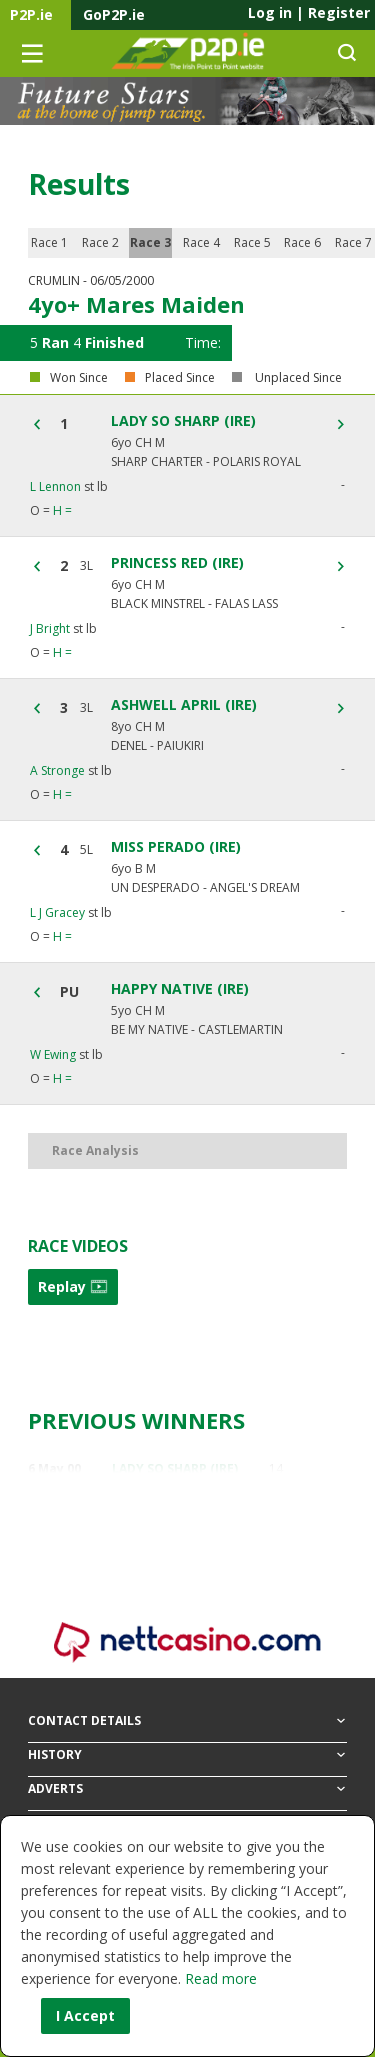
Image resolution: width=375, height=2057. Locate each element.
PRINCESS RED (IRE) (177, 563)
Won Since (79, 378)
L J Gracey (57, 912)
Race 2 (100, 242)
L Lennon (55, 486)
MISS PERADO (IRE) (176, 847)
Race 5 (252, 242)
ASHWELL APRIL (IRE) (184, 705)
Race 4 (201, 242)
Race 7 (353, 242)
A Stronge (57, 770)
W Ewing (53, 1054)
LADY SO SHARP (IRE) (183, 421)
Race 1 (49, 242)
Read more (221, 1978)
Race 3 (150, 242)
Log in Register (309, 12)
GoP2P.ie (114, 14)
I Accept (85, 2015)
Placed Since (180, 378)
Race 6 (302, 242)
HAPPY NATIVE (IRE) (180, 989)
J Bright (50, 628)
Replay (73, 1286)
